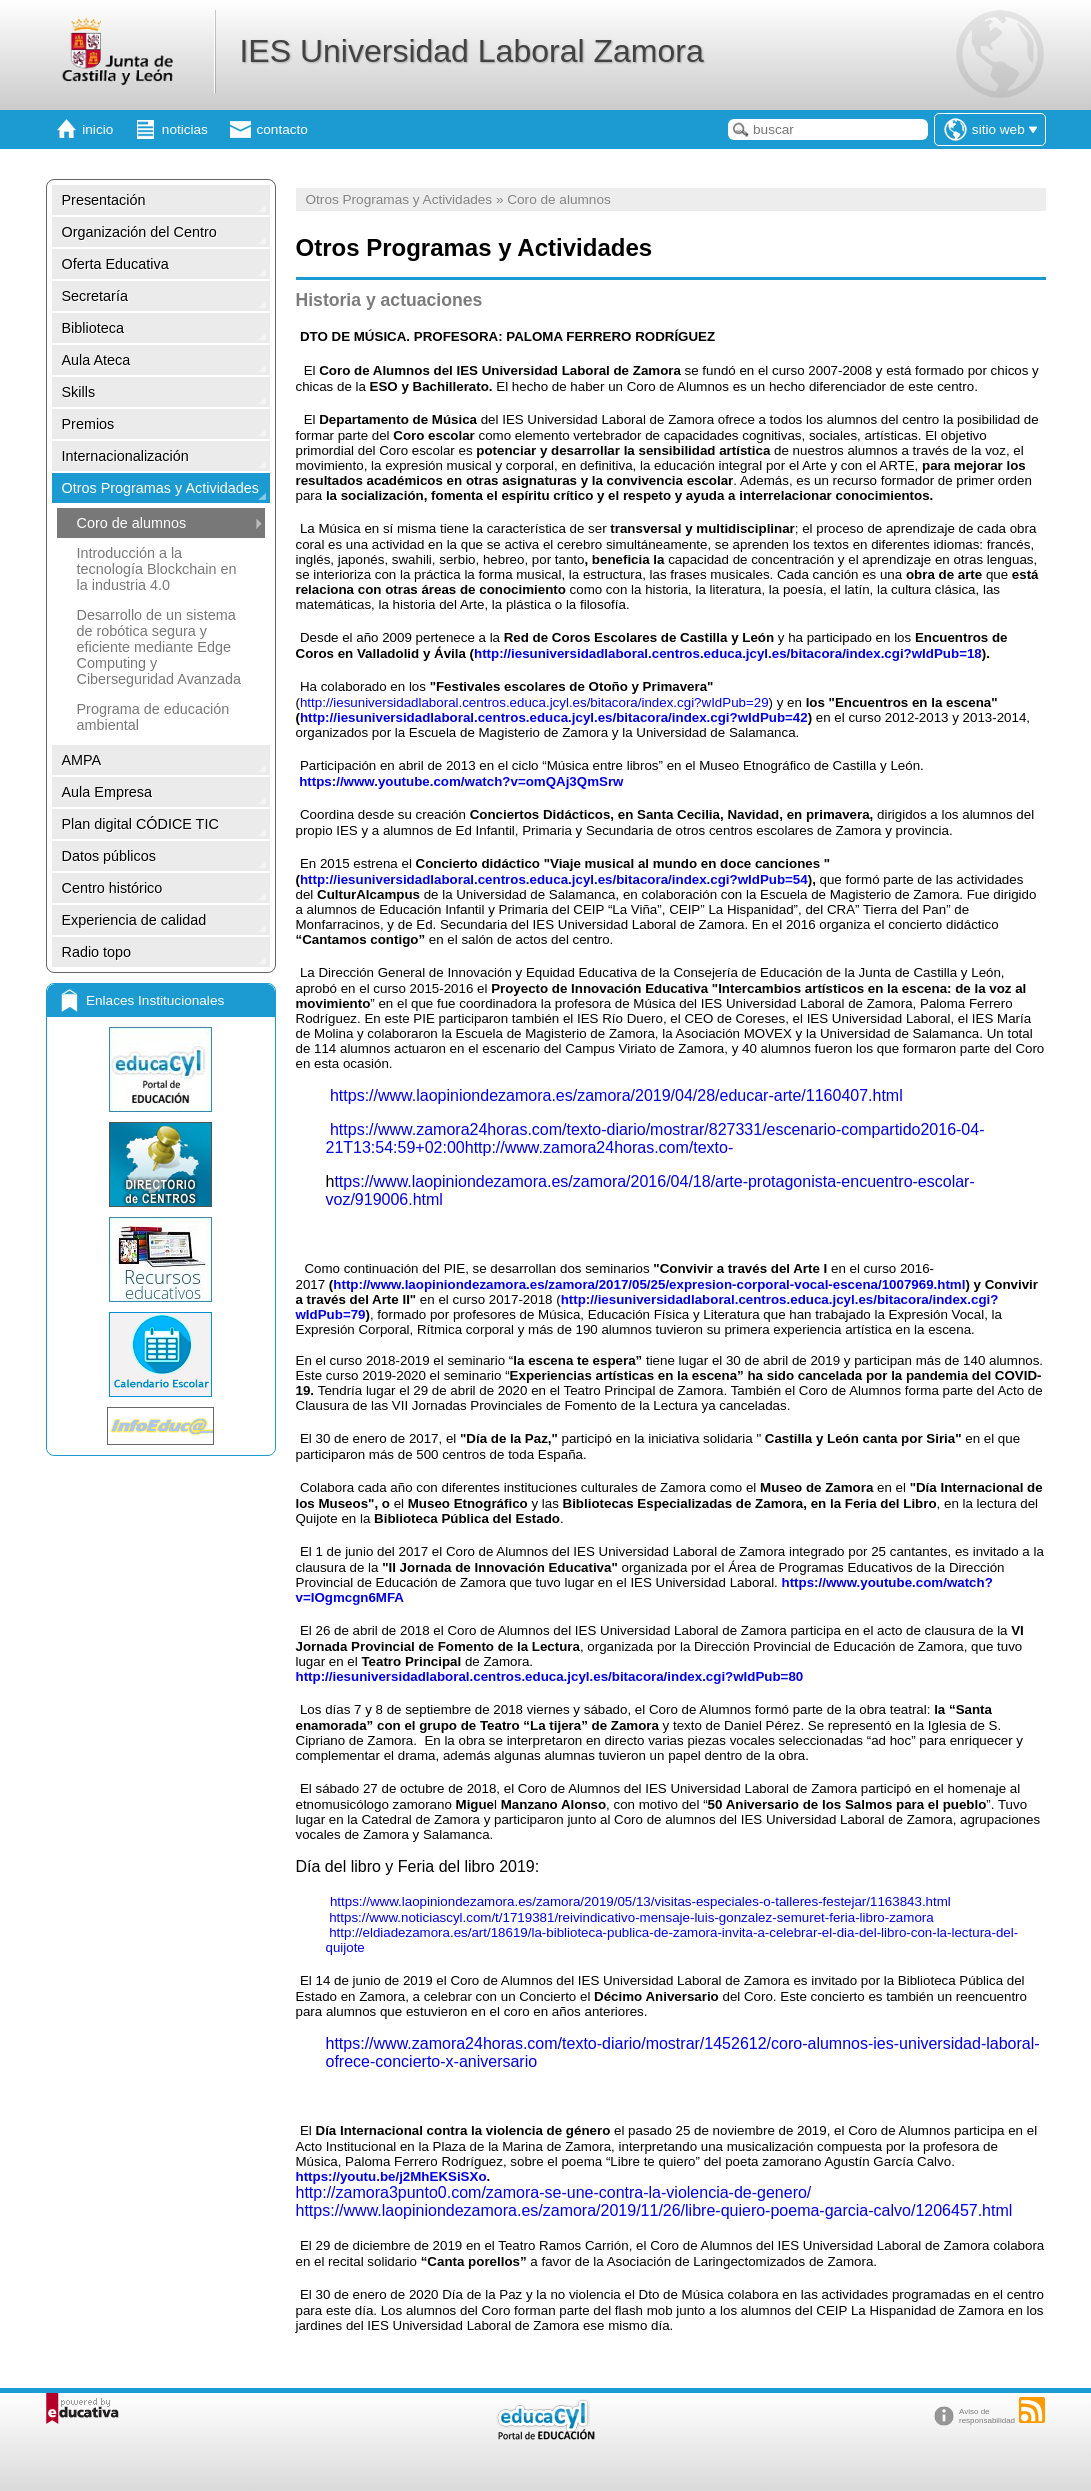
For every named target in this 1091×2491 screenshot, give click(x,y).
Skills (79, 392)
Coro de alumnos (132, 523)
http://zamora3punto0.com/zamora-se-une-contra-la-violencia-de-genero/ (554, 2192)
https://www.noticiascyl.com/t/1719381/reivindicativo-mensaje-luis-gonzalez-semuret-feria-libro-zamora (631, 1917)
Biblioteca (93, 328)
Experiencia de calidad (134, 920)
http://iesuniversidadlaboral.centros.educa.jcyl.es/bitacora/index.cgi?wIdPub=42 (554, 717)
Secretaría (95, 296)
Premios (88, 424)
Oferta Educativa (115, 264)
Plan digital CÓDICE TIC (140, 824)
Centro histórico (112, 888)
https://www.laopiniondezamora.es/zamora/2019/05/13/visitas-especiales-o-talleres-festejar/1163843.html (640, 1901)
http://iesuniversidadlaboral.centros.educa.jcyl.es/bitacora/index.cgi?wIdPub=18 (728, 653)
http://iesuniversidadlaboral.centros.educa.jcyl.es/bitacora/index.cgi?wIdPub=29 (534, 702)
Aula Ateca (96, 360)
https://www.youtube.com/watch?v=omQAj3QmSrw (461, 781)
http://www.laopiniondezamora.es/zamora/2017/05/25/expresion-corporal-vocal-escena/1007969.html (649, 1284)
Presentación (104, 200)
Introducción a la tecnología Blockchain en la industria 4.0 (157, 569)
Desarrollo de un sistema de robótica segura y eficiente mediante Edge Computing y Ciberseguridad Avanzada (159, 647)
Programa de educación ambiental (153, 717)
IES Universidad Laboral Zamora (471, 51)
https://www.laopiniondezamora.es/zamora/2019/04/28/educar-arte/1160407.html (616, 1095)
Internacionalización (125, 456)
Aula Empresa (107, 792)
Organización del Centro (139, 232)
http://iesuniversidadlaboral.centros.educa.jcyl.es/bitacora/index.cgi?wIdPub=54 (554, 879)
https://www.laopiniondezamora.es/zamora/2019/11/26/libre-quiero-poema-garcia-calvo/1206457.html (654, 2210)
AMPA (82, 760)
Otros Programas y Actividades (161, 488)
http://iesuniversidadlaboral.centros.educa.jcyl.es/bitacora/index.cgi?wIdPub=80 (550, 1676)
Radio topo (97, 952)
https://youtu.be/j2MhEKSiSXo (391, 2176)
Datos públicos (109, 856)
